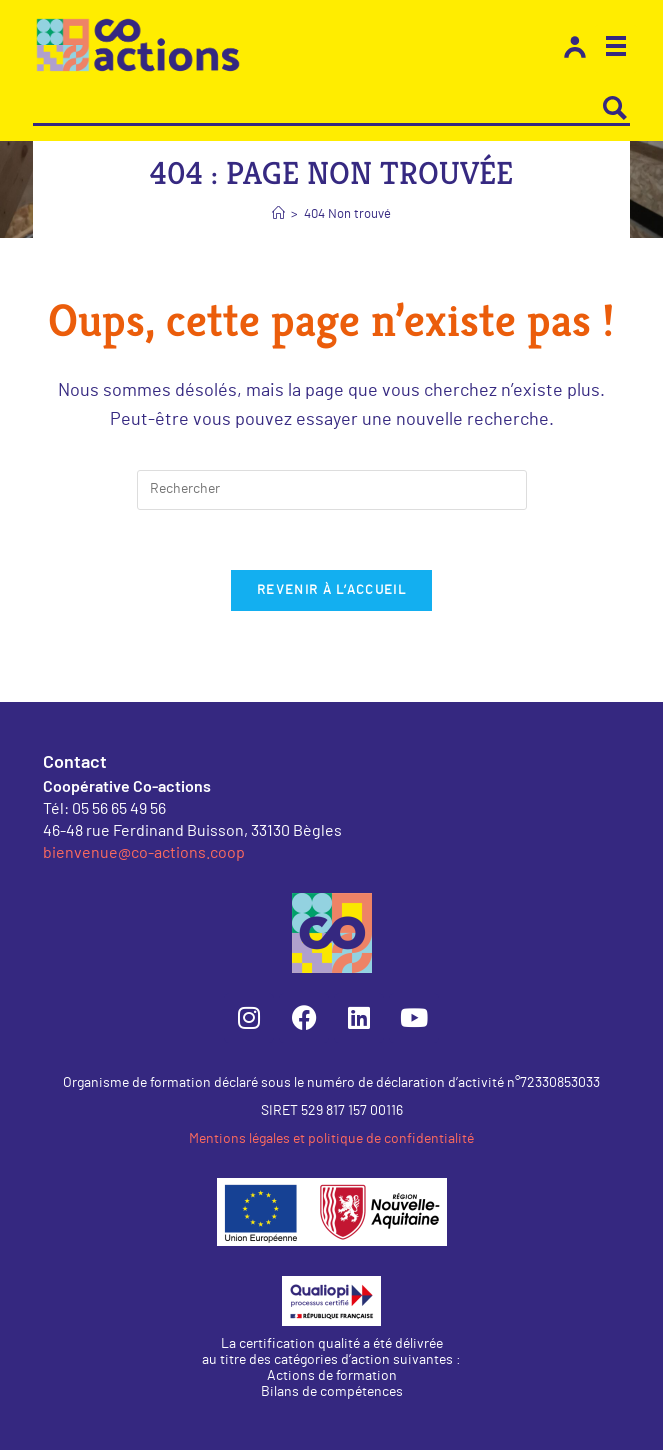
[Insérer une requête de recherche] (332, 490)
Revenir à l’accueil (331, 591)
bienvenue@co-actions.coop (144, 852)
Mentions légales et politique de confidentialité (331, 1140)
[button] (616, 49)
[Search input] (317, 108)
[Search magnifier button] (615, 108)
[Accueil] (278, 214)
